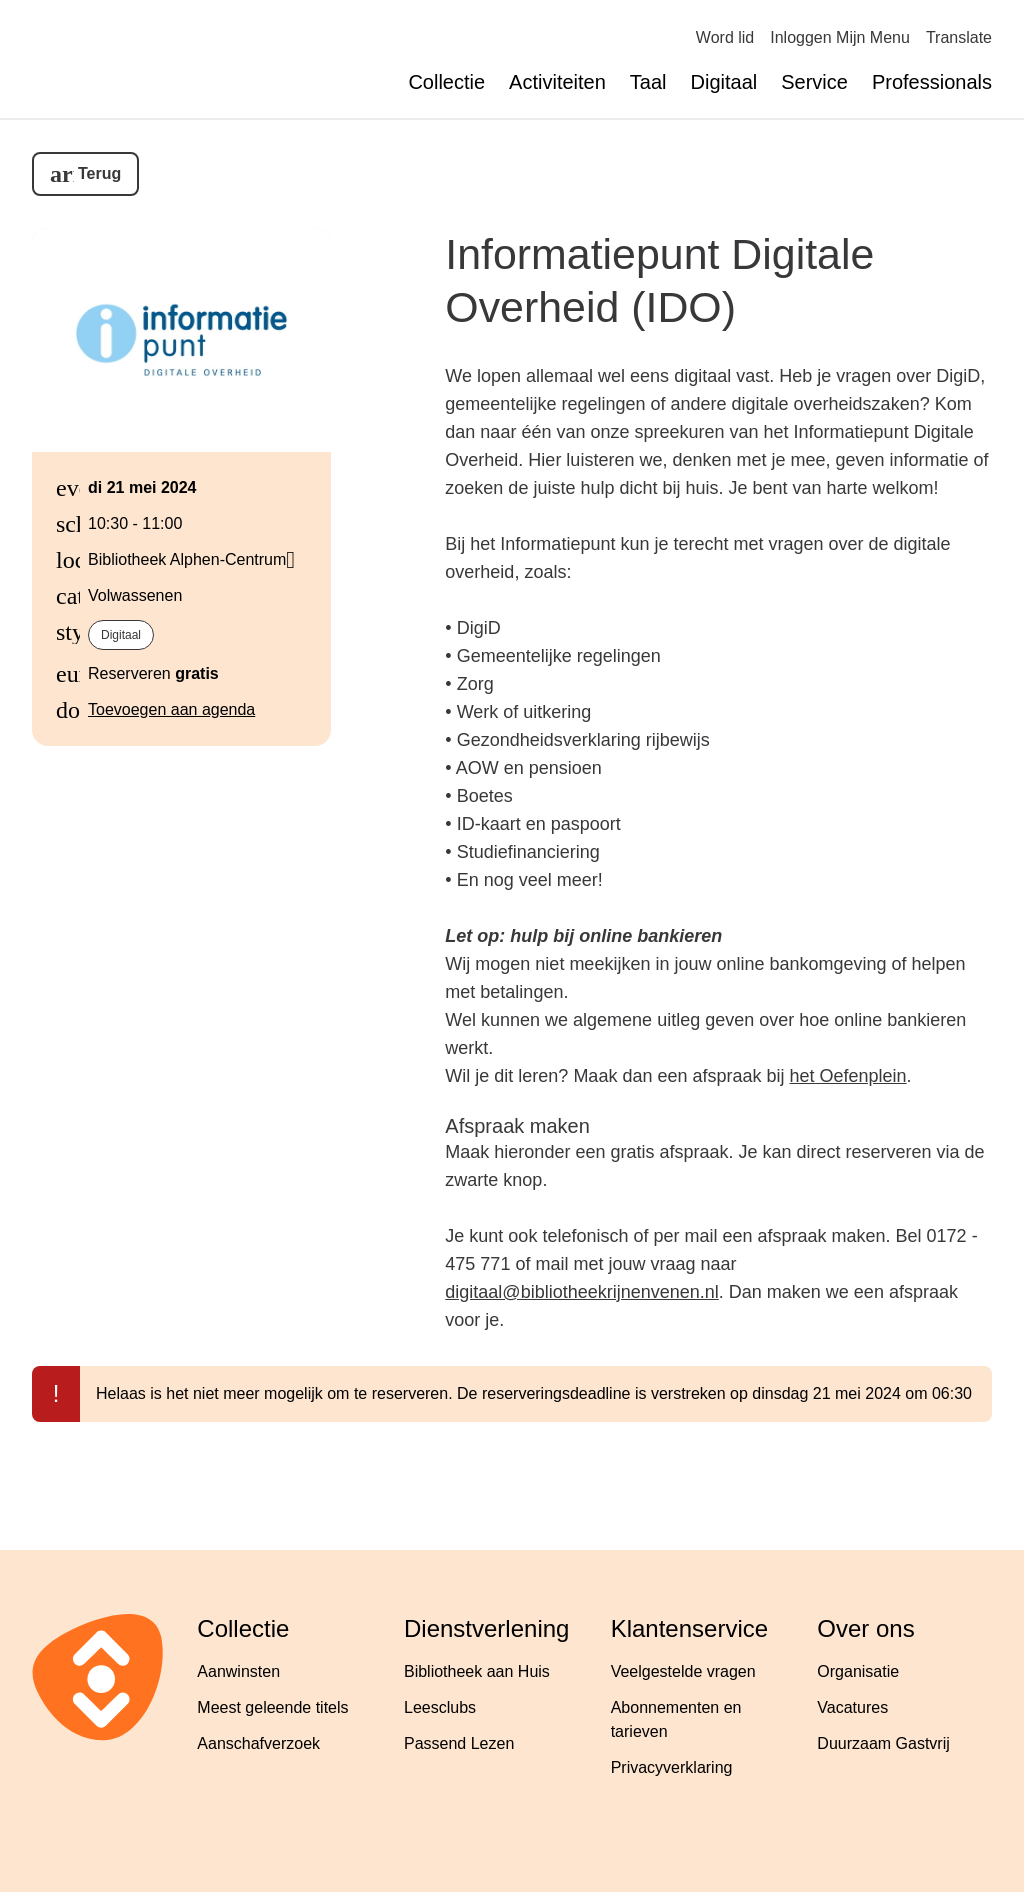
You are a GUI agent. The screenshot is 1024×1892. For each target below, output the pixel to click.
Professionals (932, 82)
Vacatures (852, 1707)
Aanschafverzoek (258, 1743)
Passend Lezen (459, 1743)
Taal (648, 82)
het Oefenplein (848, 1076)
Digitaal (724, 82)
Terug (99, 173)
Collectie (446, 82)
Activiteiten (557, 82)
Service (814, 82)
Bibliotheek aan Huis (477, 1671)
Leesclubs (440, 1707)
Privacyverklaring (672, 1767)
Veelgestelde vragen (683, 1671)
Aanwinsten (238, 1671)
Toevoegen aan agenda (171, 709)
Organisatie (858, 1671)
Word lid (725, 37)
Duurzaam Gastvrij (883, 1743)
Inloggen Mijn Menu (840, 37)
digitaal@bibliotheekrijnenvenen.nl (581, 1292)
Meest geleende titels (272, 1707)
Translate (959, 37)
